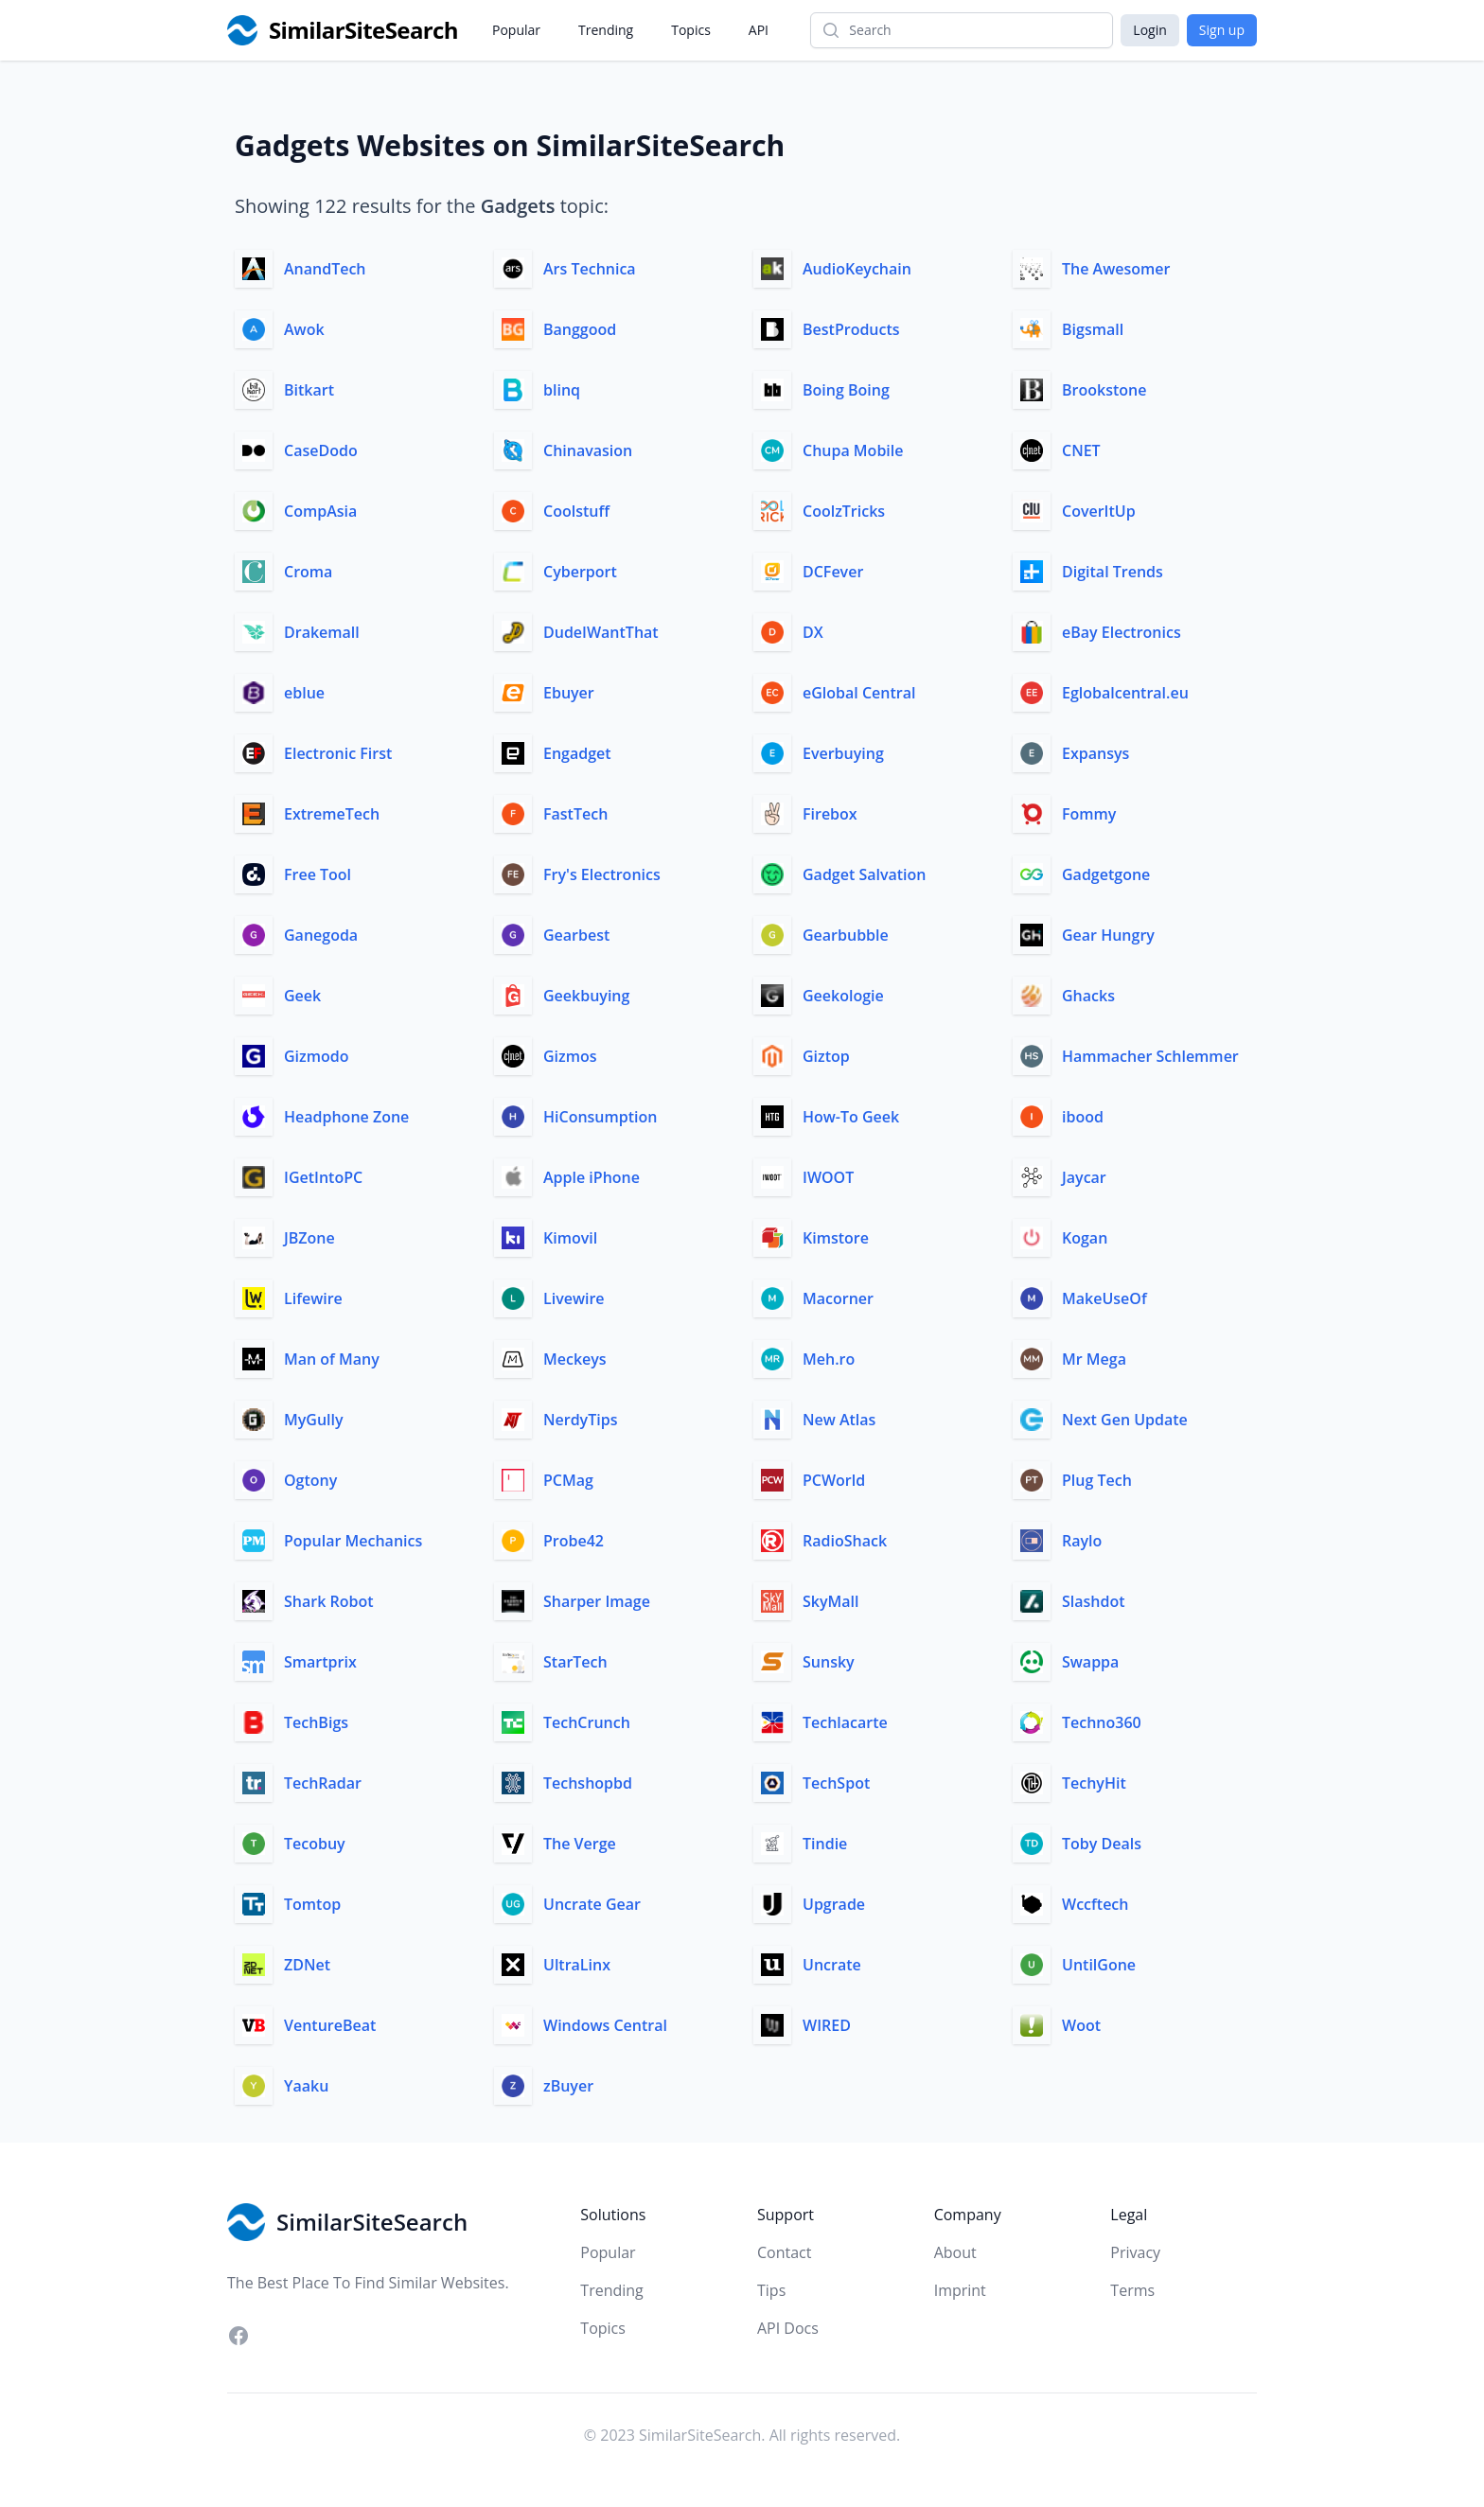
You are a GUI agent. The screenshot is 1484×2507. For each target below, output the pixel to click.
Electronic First (338, 753)
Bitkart (309, 390)
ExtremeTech (332, 813)
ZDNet (307, 1964)
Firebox (830, 813)
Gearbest (576, 935)
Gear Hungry (1108, 935)
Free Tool (317, 874)
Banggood (579, 329)
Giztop (826, 1056)
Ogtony (310, 1480)
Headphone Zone (346, 1116)
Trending (605, 30)
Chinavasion (587, 450)
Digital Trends (1112, 571)
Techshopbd (587, 1783)
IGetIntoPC (323, 1177)
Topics (691, 30)
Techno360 (1101, 1722)
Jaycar (1084, 1177)
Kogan (1084, 1237)
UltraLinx (576, 1964)
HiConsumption (600, 1116)
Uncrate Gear (592, 1904)
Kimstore (836, 1237)
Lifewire (313, 1298)
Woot (1081, 2025)
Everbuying (843, 753)
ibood (1083, 1116)
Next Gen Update (1125, 1419)
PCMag (568, 1480)
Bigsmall (1092, 329)
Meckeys (575, 1359)
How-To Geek (851, 1116)
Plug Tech (1097, 1480)
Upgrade (834, 1904)
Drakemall (322, 632)
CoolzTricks (844, 511)
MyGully (314, 1419)
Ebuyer (568, 692)
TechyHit (1094, 1783)
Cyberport (580, 571)
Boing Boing (846, 390)
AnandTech (325, 268)
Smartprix (320, 1661)
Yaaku (306, 2085)
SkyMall (830, 1601)
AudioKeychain (857, 268)
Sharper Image (596, 1601)
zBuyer (568, 2085)
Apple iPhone (591, 1177)
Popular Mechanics (353, 1540)
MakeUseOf (1104, 1298)
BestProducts (851, 329)
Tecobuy (314, 1843)
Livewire (574, 1298)
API (758, 30)
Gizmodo (316, 1056)
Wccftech (1095, 1904)
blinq (561, 390)
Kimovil (570, 1237)
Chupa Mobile (853, 450)
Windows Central (605, 2025)
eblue (304, 692)
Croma (308, 571)
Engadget (577, 753)
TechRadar (323, 1783)
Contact (784, 2252)
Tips (771, 2290)
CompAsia (320, 511)
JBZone (309, 1237)
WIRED (827, 2025)
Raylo (1082, 1540)
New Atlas (839, 1419)
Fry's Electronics (602, 874)
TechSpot (836, 1783)
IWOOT (828, 1177)
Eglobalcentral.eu (1125, 692)
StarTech (575, 1661)
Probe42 (573, 1540)
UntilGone (1099, 1964)
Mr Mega (1094, 1359)
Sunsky (829, 1661)
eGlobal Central (859, 692)
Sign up (1222, 30)
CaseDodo (321, 450)
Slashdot (1093, 1601)
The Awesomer (1116, 268)
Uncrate (832, 1964)
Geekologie (843, 995)
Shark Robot (329, 1601)
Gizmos (570, 1056)
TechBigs (316, 1722)
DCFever (833, 571)
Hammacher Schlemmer (1150, 1056)
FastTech (575, 813)
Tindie (825, 1843)
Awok (304, 329)
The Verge (579, 1843)
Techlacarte (845, 1722)
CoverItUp (1099, 511)
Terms (1132, 2290)
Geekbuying (586, 995)
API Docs (788, 2328)
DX (813, 632)
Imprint (960, 2290)
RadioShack (845, 1540)
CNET (1081, 450)
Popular (516, 30)
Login (1149, 30)
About (955, 2252)
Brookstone (1104, 390)
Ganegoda (321, 935)
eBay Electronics (1121, 632)
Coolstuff (576, 511)
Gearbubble (846, 935)
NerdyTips (580, 1419)
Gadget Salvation (865, 874)
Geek (302, 995)
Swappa (1090, 1661)
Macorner (838, 1298)
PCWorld (834, 1480)
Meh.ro (829, 1359)
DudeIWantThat (601, 632)
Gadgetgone (1106, 874)
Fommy (1089, 813)
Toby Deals (1101, 1843)
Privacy (1135, 2252)
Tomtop (312, 1904)
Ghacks (1088, 995)
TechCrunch (586, 1722)
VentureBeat (330, 2025)
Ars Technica (589, 268)
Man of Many (332, 1359)
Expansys (1095, 753)
